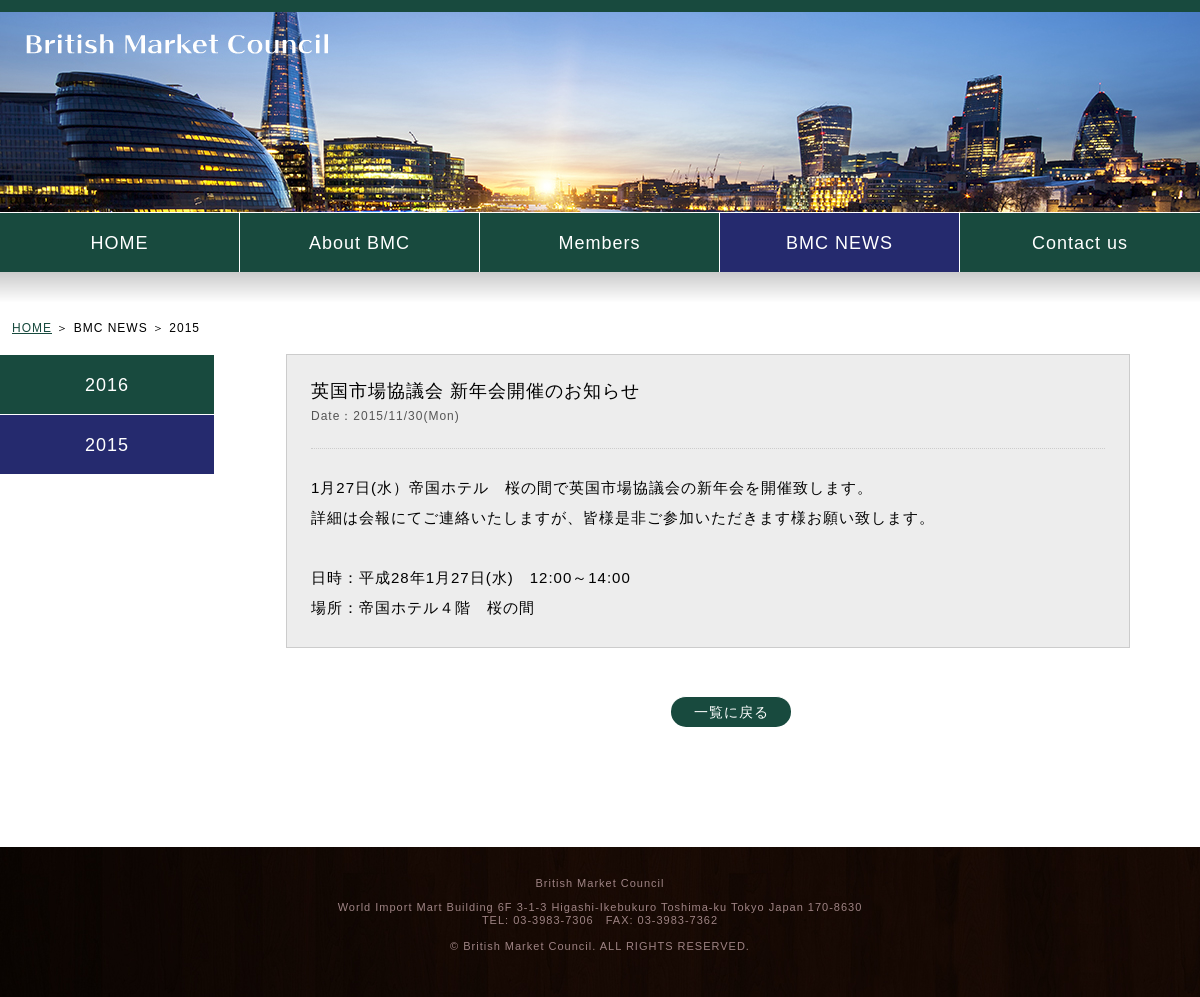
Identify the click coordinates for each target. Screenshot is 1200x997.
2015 (107, 445)
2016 (107, 385)
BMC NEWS (839, 243)
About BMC (359, 243)
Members (599, 243)
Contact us (1080, 243)
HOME (120, 243)
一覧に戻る (731, 712)
